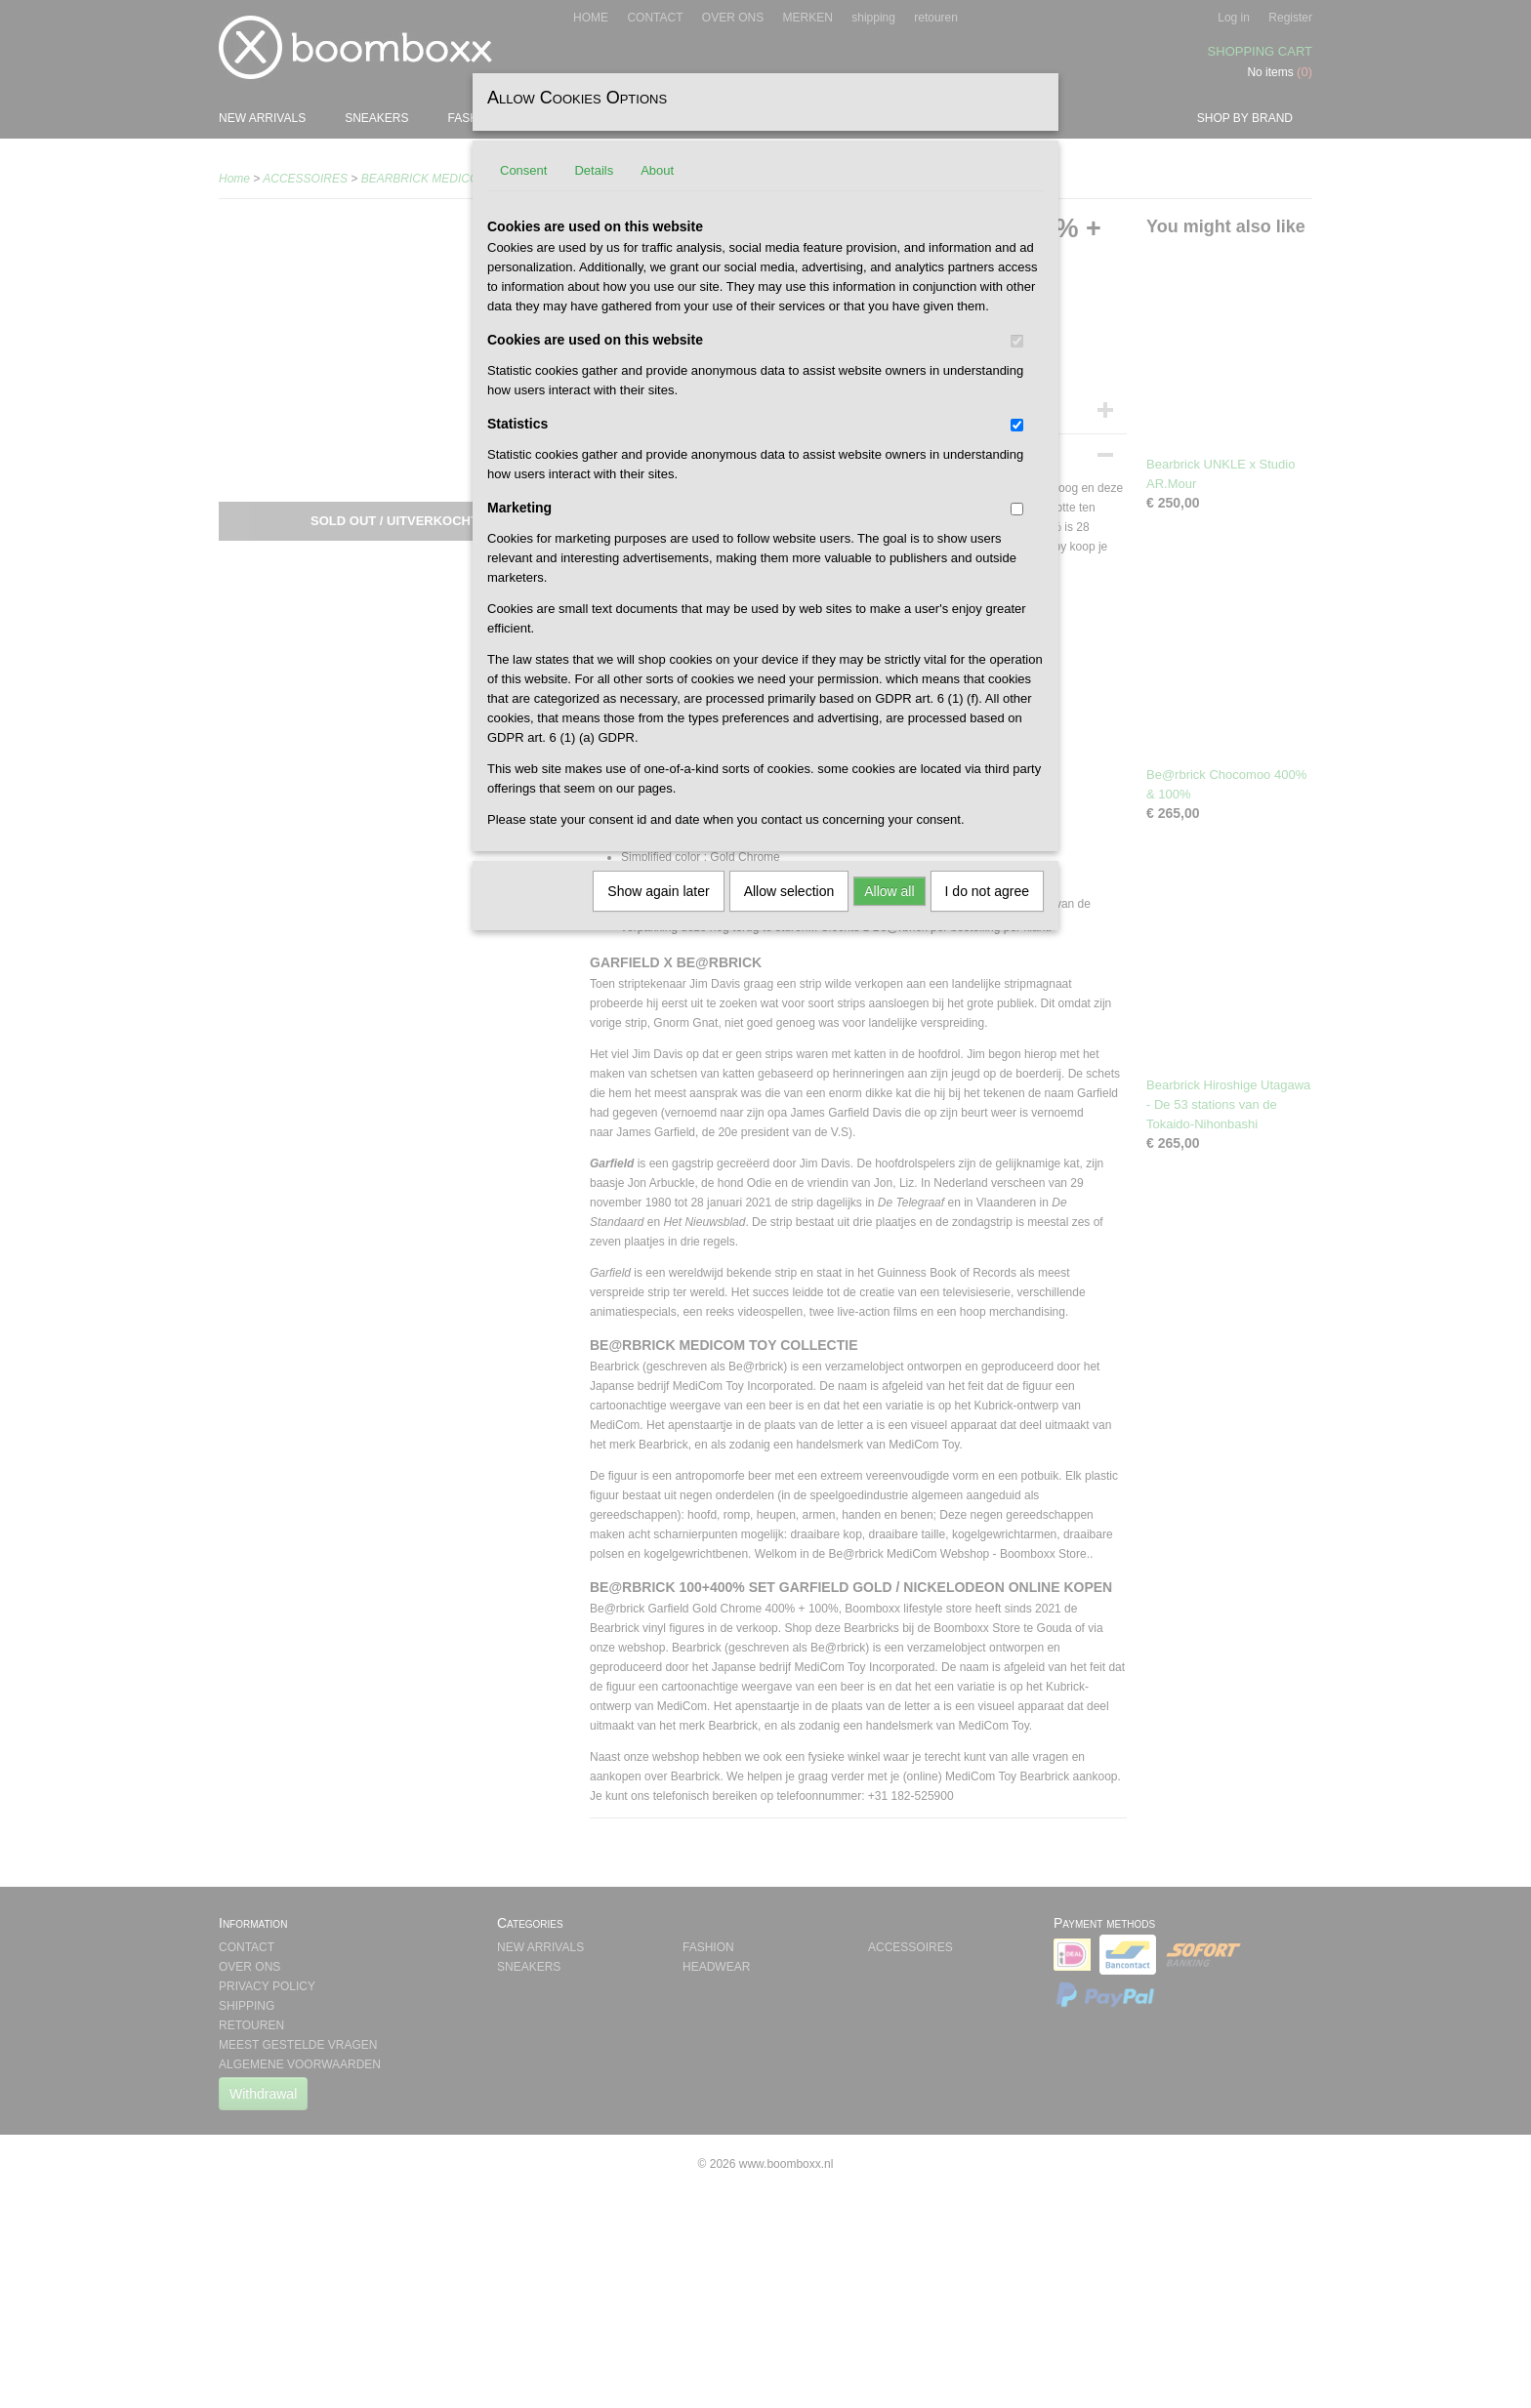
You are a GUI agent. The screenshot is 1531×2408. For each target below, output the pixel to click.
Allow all (889, 891)
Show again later (658, 891)
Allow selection (789, 891)
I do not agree (987, 891)
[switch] (1017, 341)
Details (593, 170)
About (657, 170)
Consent (523, 170)
